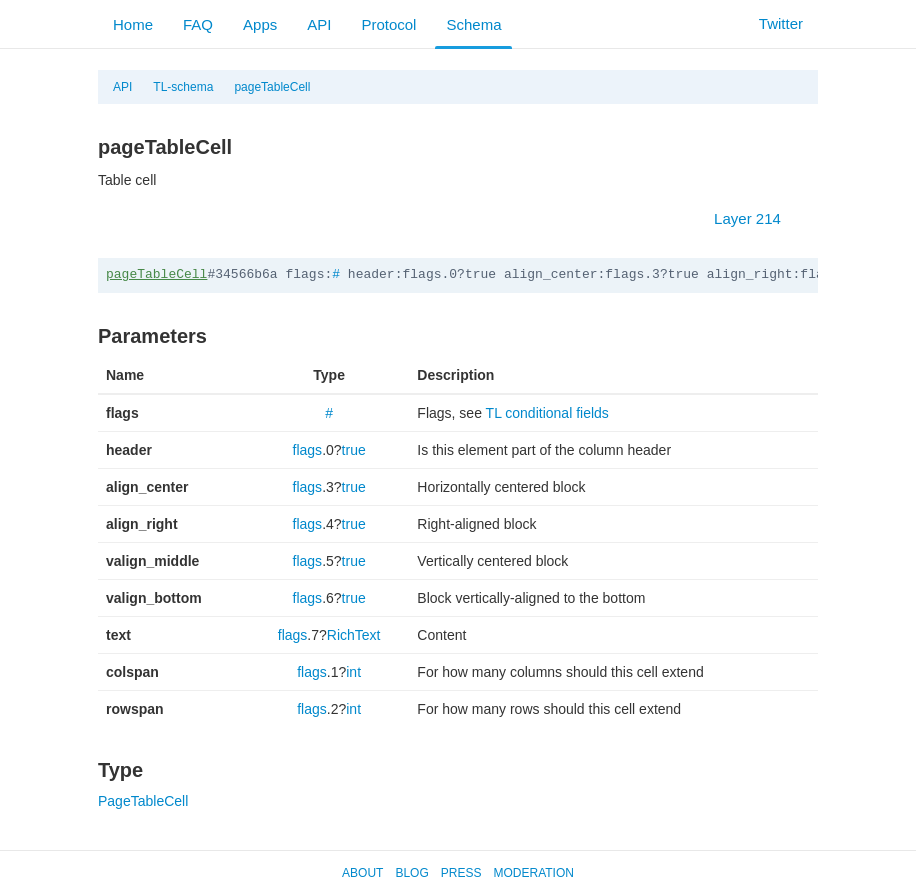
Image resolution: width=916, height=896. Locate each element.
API (319, 24)
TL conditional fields (547, 413)
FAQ (198, 24)
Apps (260, 24)
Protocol (388, 24)
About (362, 873)
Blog (411, 873)
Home (133, 24)
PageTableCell (143, 801)
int (353, 672)
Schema (473, 24)
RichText (354, 635)
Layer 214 (757, 218)
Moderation (533, 873)
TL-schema (183, 87)
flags (308, 450)
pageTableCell (272, 87)
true (354, 450)
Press (461, 873)
